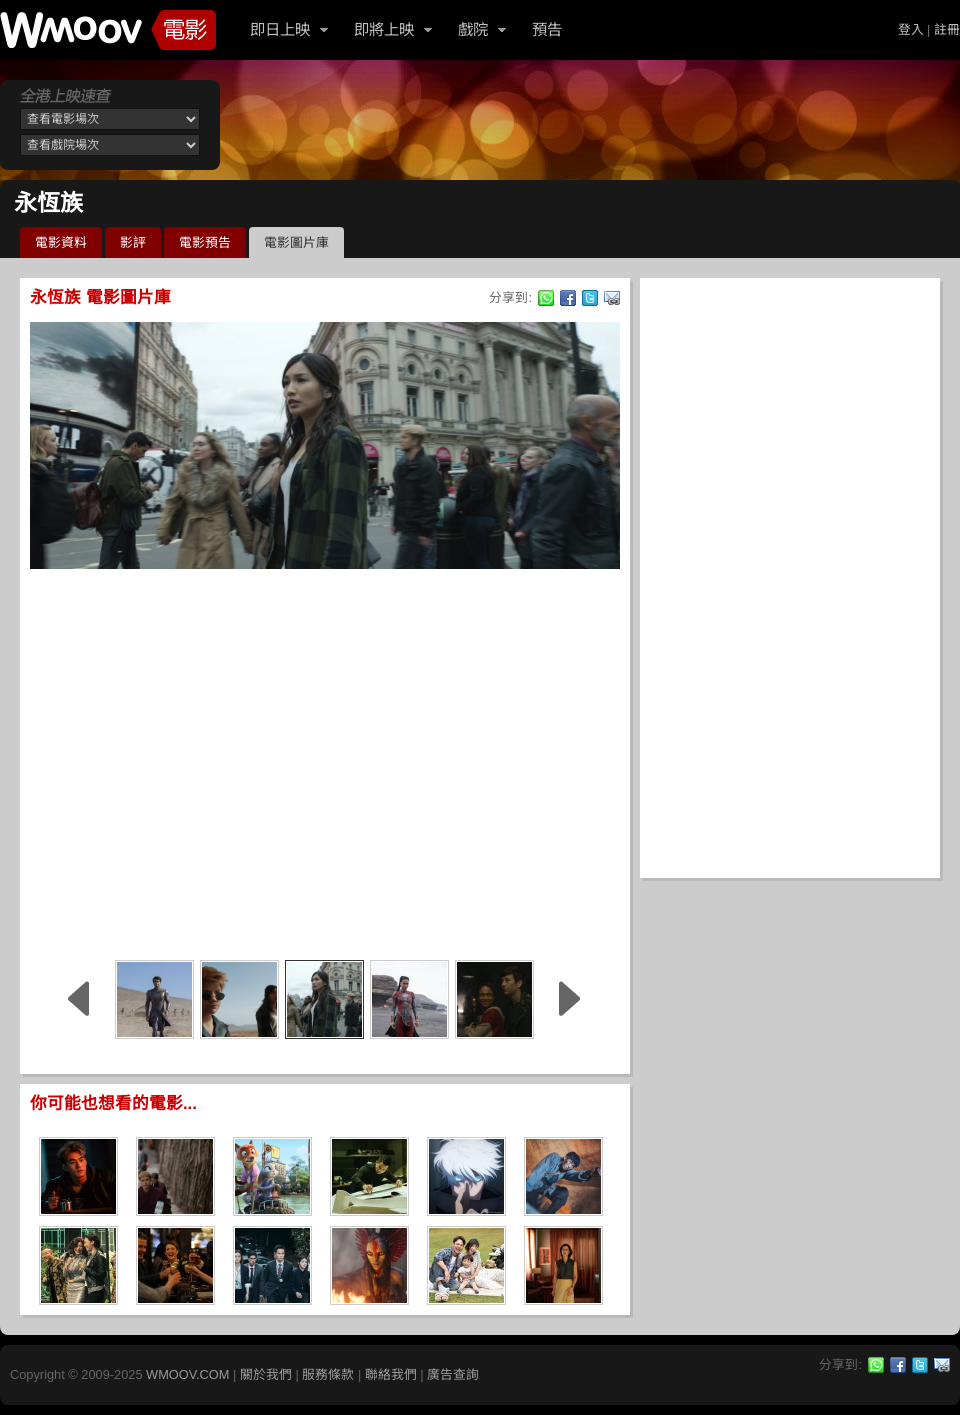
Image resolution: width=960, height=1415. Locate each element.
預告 (547, 29)
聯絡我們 (391, 1374)
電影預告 (205, 242)
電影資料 (61, 242)
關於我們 (266, 1374)
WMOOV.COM (187, 1374)
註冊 (947, 29)
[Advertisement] (187, 761)
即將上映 (384, 29)
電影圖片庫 (296, 242)
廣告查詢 (453, 1374)
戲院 (473, 29)
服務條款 (328, 1374)
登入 (911, 29)
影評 (133, 242)
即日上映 (280, 29)
